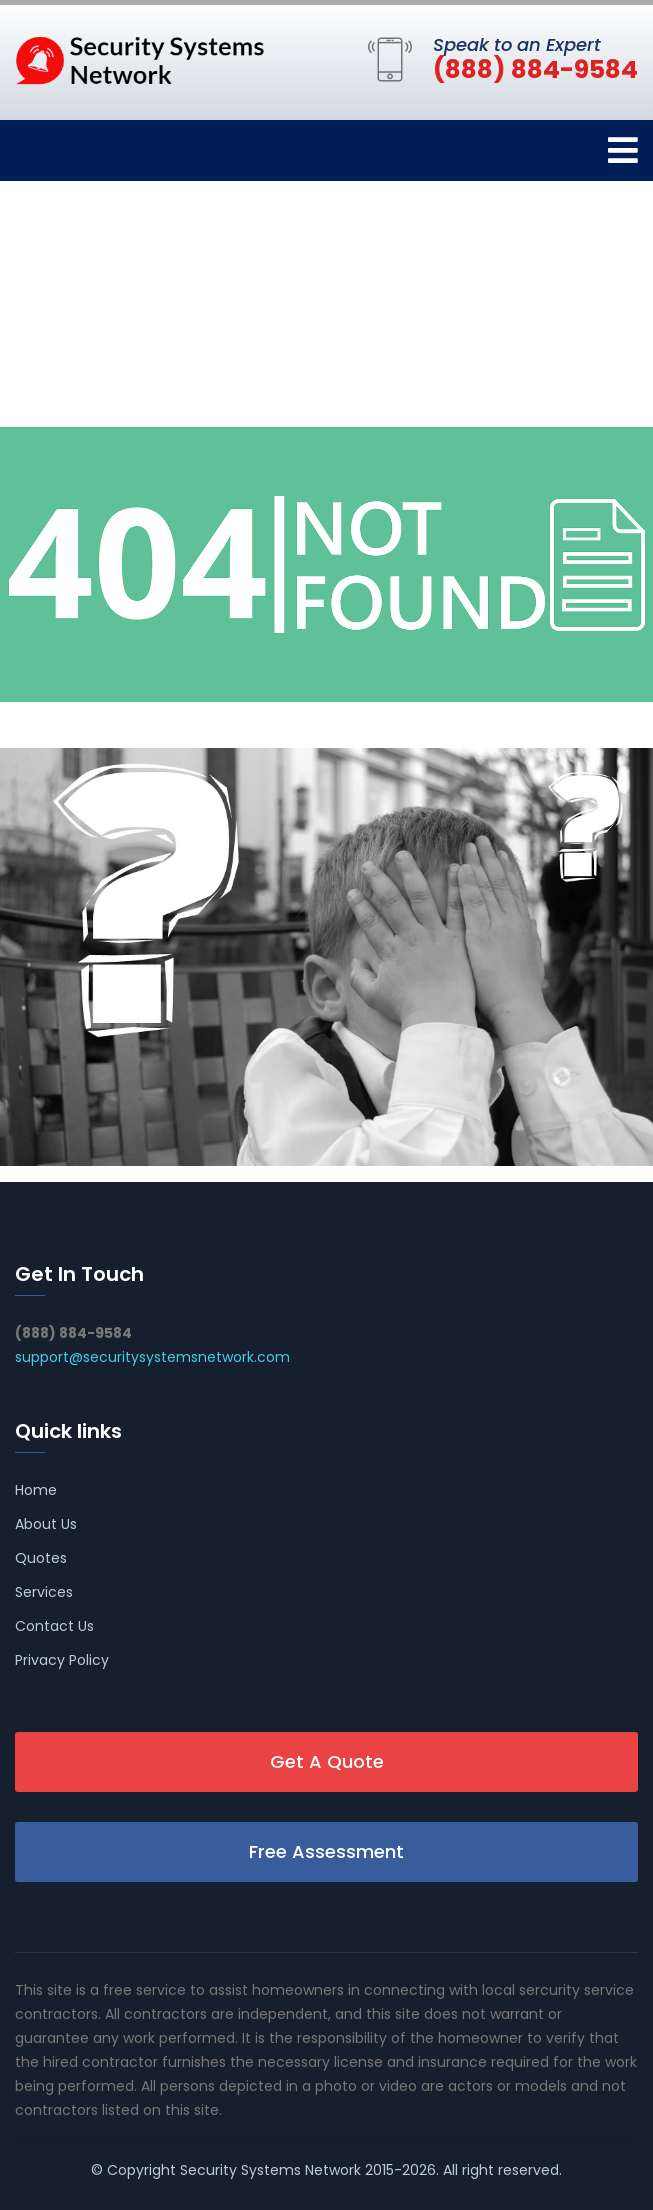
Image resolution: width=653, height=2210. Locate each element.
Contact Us (54, 1626)
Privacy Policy (62, 1660)
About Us (46, 1524)
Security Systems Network (270, 2170)
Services (44, 1592)
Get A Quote (327, 1761)
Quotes (41, 1558)
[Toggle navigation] (623, 150)
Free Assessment (326, 1851)
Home (36, 1490)
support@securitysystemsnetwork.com (152, 1357)
